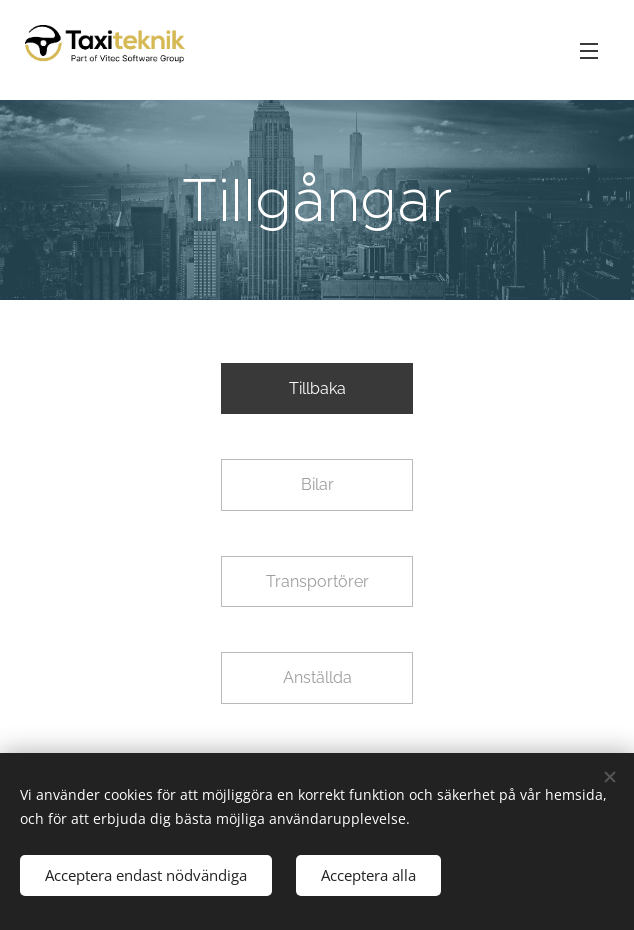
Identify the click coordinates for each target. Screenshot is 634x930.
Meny (589, 51)
